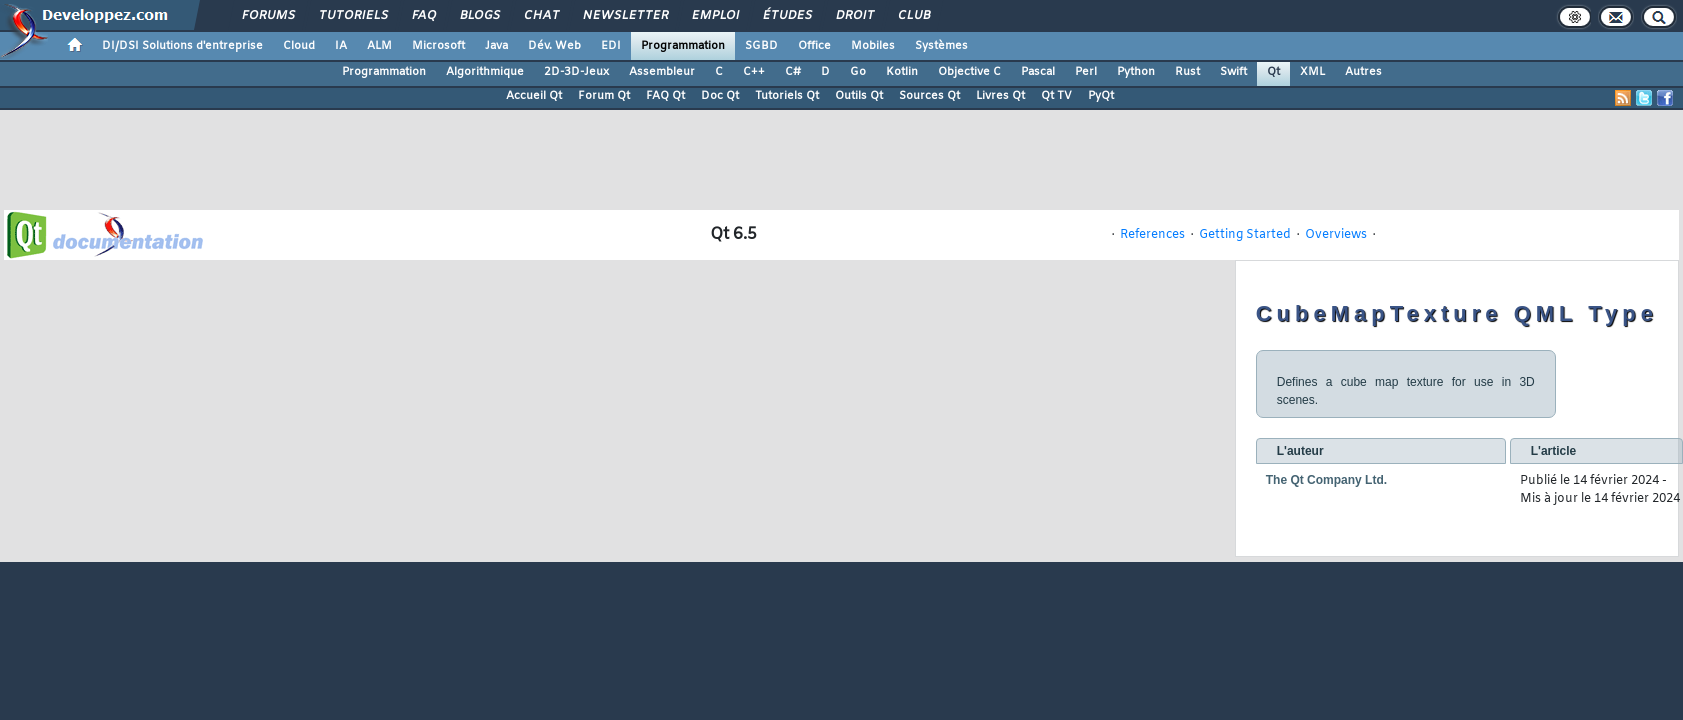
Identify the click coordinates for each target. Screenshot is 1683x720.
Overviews (1336, 235)
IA (341, 46)
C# (793, 72)
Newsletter (624, 16)
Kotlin (902, 72)
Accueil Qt (534, 96)
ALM (379, 46)
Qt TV (1056, 96)
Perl (1086, 72)
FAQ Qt (665, 96)
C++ (754, 72)
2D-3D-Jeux (576, 72)
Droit (854, 16)
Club (913, 16)
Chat (540, 16)
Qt (1273, 72)
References (1152, 235)
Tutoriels (352, 16)
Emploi (714, 16)
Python (1136, 72)
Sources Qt (929, 96)
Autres (1363, 72)
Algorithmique (485, 72)
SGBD (761, 46)
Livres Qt (1000, 96)
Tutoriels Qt (787, 96)
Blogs (479, 16)
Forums (267, 16)
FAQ (423, 16)
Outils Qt (859, 96)
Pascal (1038, 72)
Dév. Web (554, 46)
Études (786, 16)
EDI (611, 46)
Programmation (683, 46)
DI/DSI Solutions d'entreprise (182, 46)
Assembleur (662, 72)
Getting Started (1245, 235)
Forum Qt (604, 96)
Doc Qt (720, 96)
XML (1312, 72)
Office (814, 46)
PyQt (1101, 96)
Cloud (299, 46)
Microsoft (438, 46)
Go (858, 72)
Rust (1187, 72)
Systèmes (941, 46)
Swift (1233, 72)
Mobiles (873, 46)
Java (496, 46)
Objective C (969, 72)
